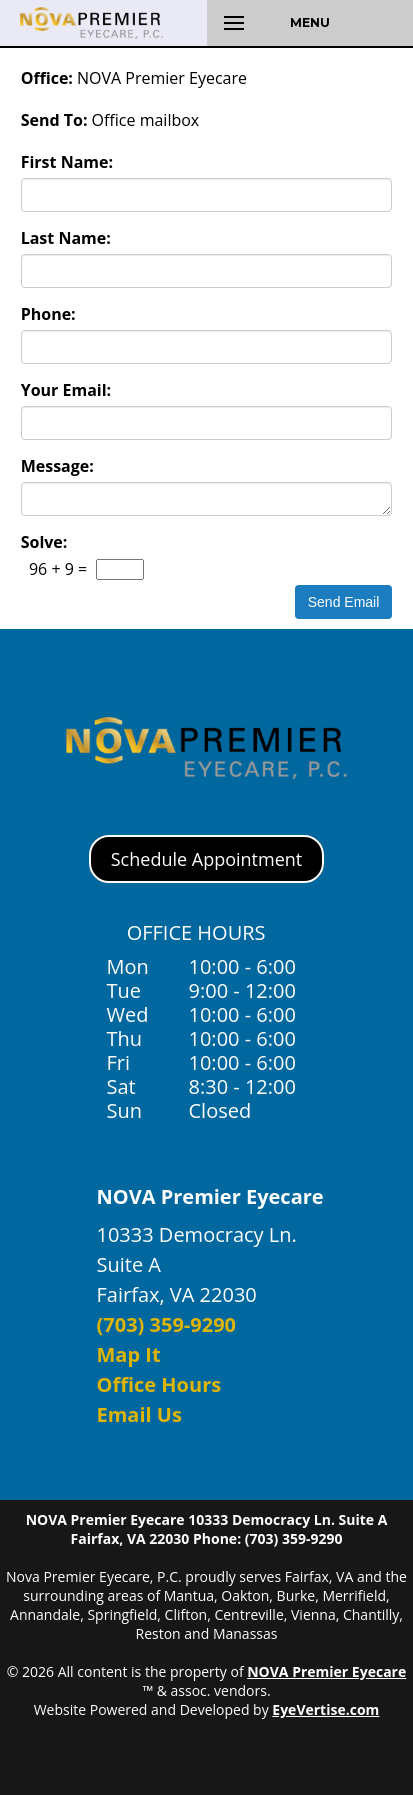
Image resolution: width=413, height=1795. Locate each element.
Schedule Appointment (206, 859)
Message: (57, 466)
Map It (129, 1354)
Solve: (44, 542)
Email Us (139, 1414)
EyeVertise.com (325, 1709)
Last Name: (66, 238)
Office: (47, 78)
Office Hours (159, 1384)
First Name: (67, 162)
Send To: (54, 120)
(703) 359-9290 (167, 1324)
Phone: (48, 314)
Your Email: (66, 390)
